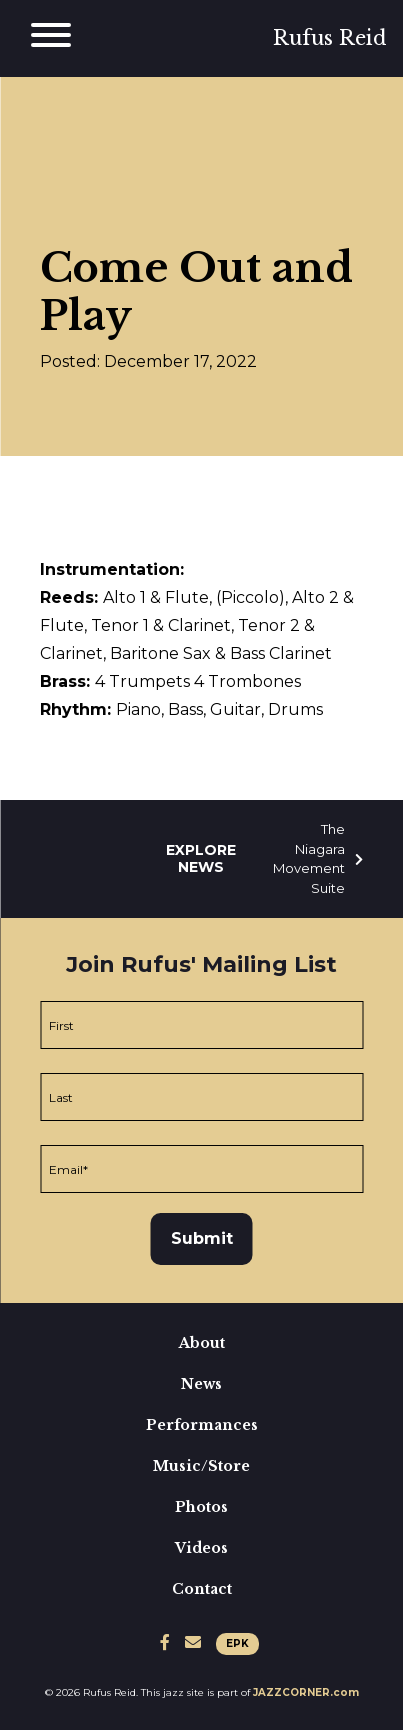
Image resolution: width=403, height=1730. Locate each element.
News (201, 1384)
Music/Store (201, 1466)
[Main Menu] (51, 38)
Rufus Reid (330, 38)
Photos (201, 1507)
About (202, 1343)
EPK (237, 1643)
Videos (201, 1548)
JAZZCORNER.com (306, 1692)
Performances (202, 1425)
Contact (202, 1589)
